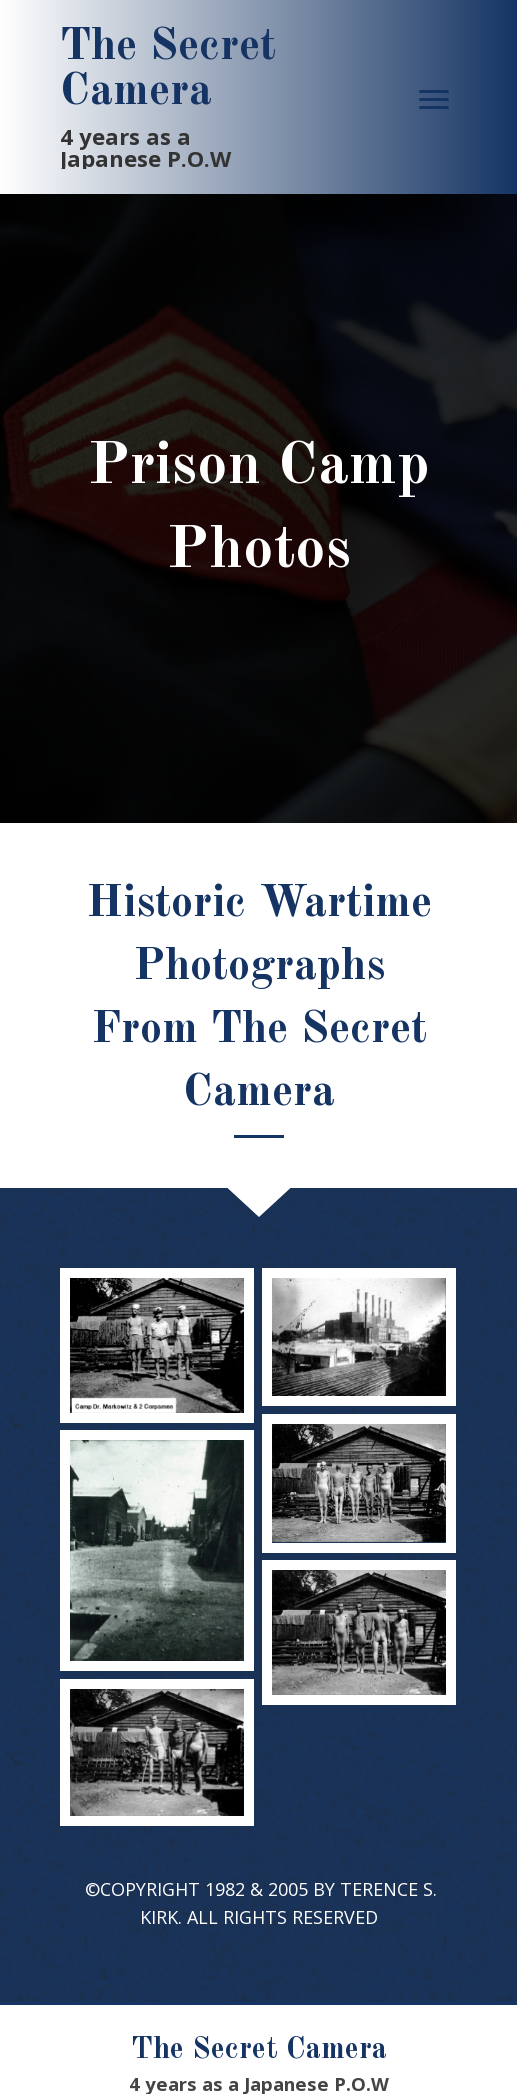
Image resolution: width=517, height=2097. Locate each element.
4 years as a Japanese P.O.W (145, 147)
